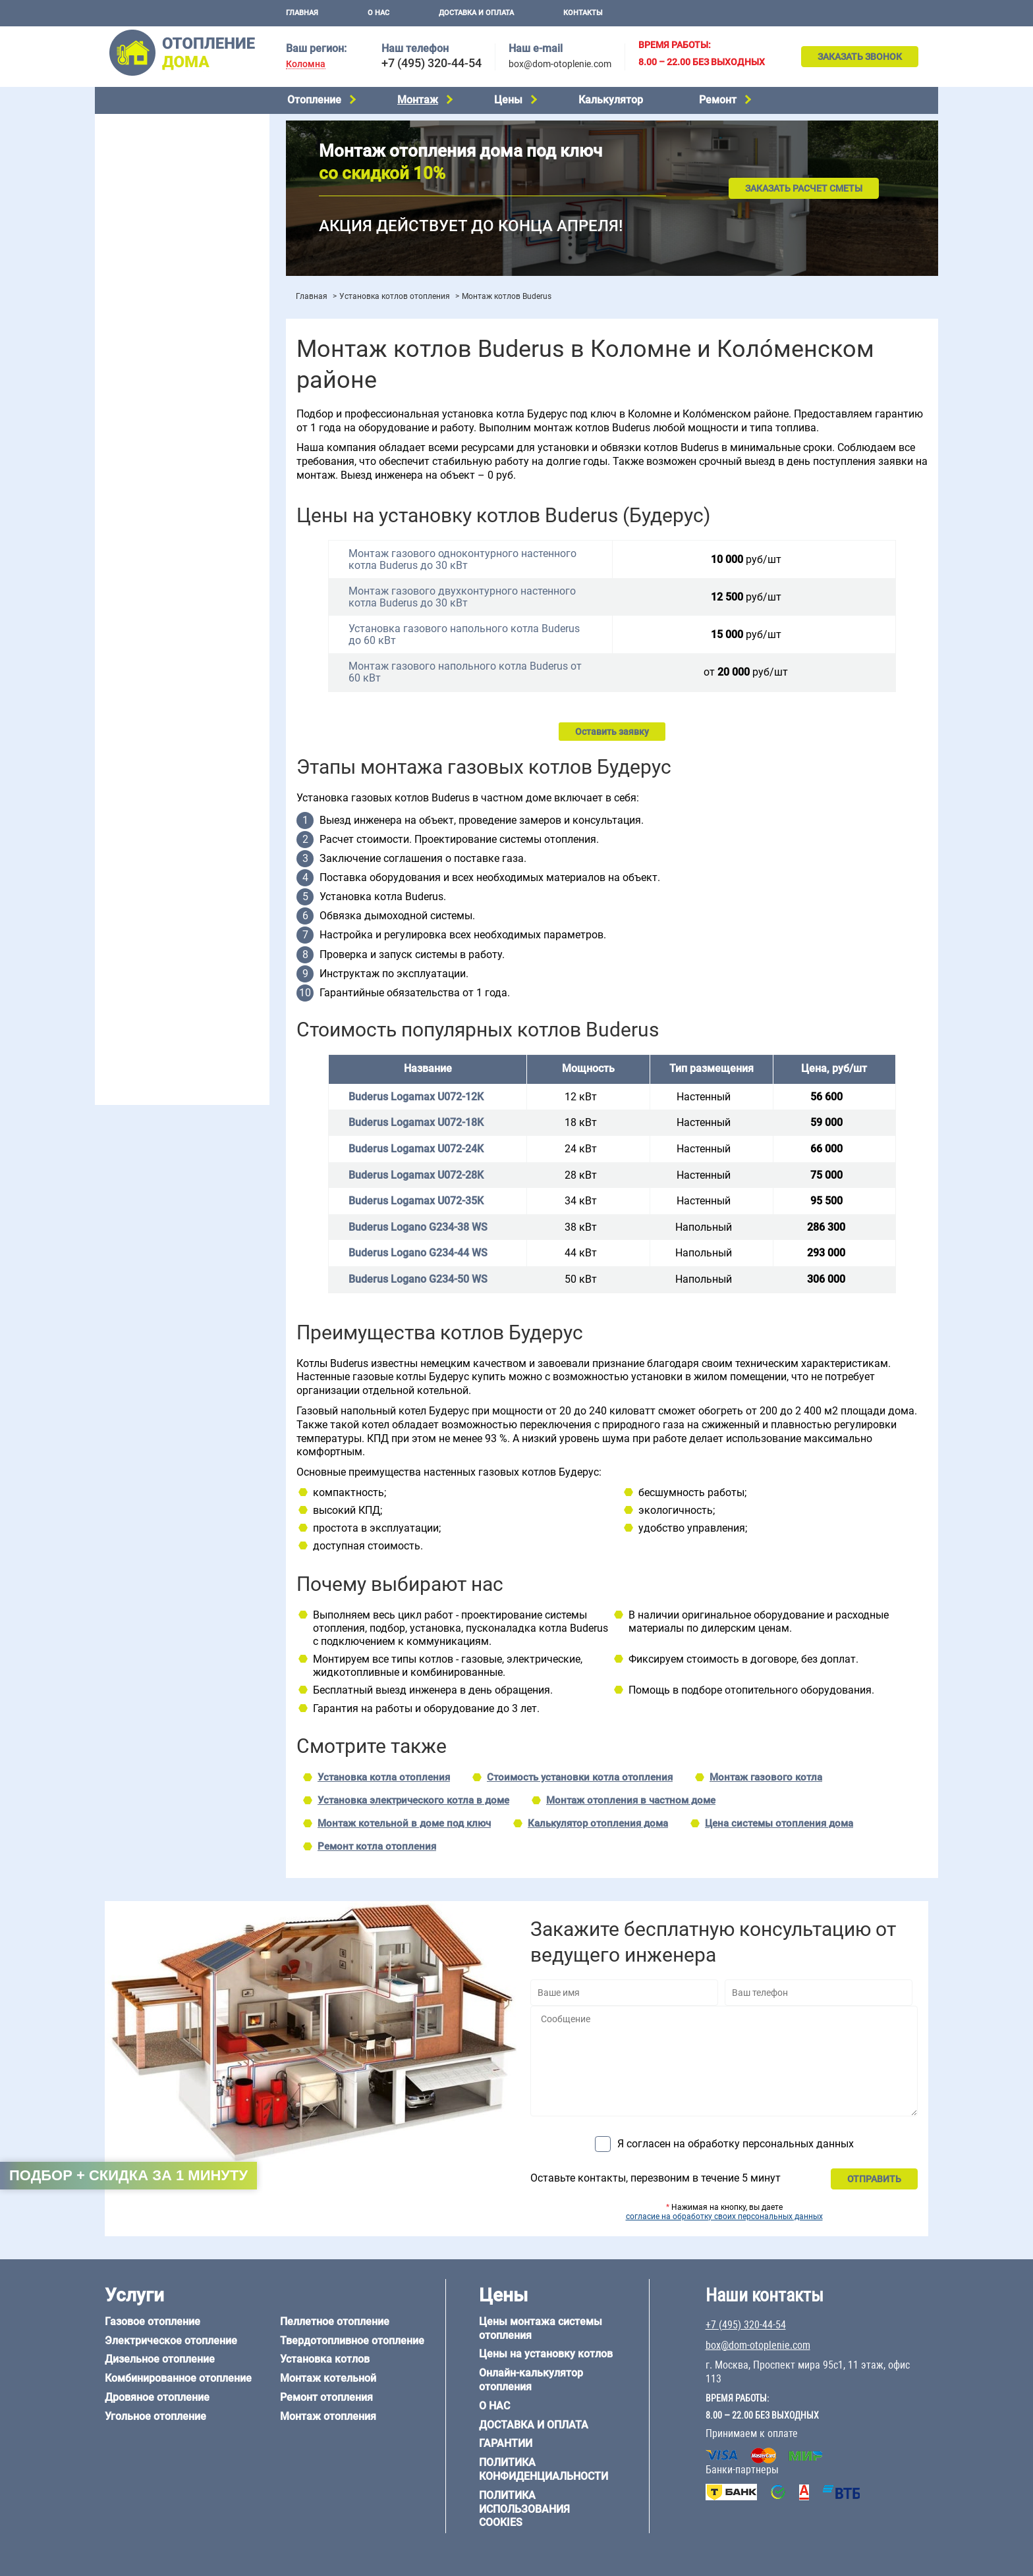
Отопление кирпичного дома (165, 968)
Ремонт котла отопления (377, 1846)
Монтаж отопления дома (156, 335)
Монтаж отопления (328, 2416)
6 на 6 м (235, 811)
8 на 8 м (235, 827)
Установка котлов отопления (394, 296)
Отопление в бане (140, 482)
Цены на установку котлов (546, 2354)
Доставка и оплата (476, 13)
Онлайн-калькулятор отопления (531, 2380)
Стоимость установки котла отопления (580, 1777)
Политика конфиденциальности (543, 2469)
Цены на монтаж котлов (155, 385)
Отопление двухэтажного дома (170, 532)
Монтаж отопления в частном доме (630, 1800)
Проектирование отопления (163, 449)
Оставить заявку (612, 731)
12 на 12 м (123, 844)
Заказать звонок (860, 56)
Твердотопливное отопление (165, 242)
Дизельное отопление (150, 158)
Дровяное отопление (147, 192)
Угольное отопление (146, 208)
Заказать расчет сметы (803, 188)
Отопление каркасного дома (164, 934)
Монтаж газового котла (766, 1777)
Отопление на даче (143, 465)
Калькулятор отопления (154, 420)
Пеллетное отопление (149, 225)
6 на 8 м (118, 827)
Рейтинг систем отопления (183, 402)
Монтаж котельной (143, 294)
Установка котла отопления (384, 1777)
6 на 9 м (176, 827)
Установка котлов (141, 314)
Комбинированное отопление (166, 175)
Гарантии (505, 2443)
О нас (378, 13)
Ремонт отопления (326, 2397)
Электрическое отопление (159, 141)
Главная (302, 13)
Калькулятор (610, 100)
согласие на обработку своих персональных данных (724, 2216)
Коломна (305, 64)
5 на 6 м (118, 811)
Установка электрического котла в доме (413, 1800)
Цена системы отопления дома (779, 1823)
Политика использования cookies (524, 2509)
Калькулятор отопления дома (598, 1823)
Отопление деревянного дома (168, 917)
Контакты (583, 13)
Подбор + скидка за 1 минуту (128, 2175)
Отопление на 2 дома (148, 499)
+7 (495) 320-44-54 (431, 63)
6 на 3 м (176, 811)
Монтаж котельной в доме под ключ (404, 1823)
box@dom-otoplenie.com (560, 64)
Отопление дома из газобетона (170, 901)
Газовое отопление (143, 125)
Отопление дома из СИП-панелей (174, 951)
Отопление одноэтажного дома (170, 515)
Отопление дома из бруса (157, 884)
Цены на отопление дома (157, 366)
